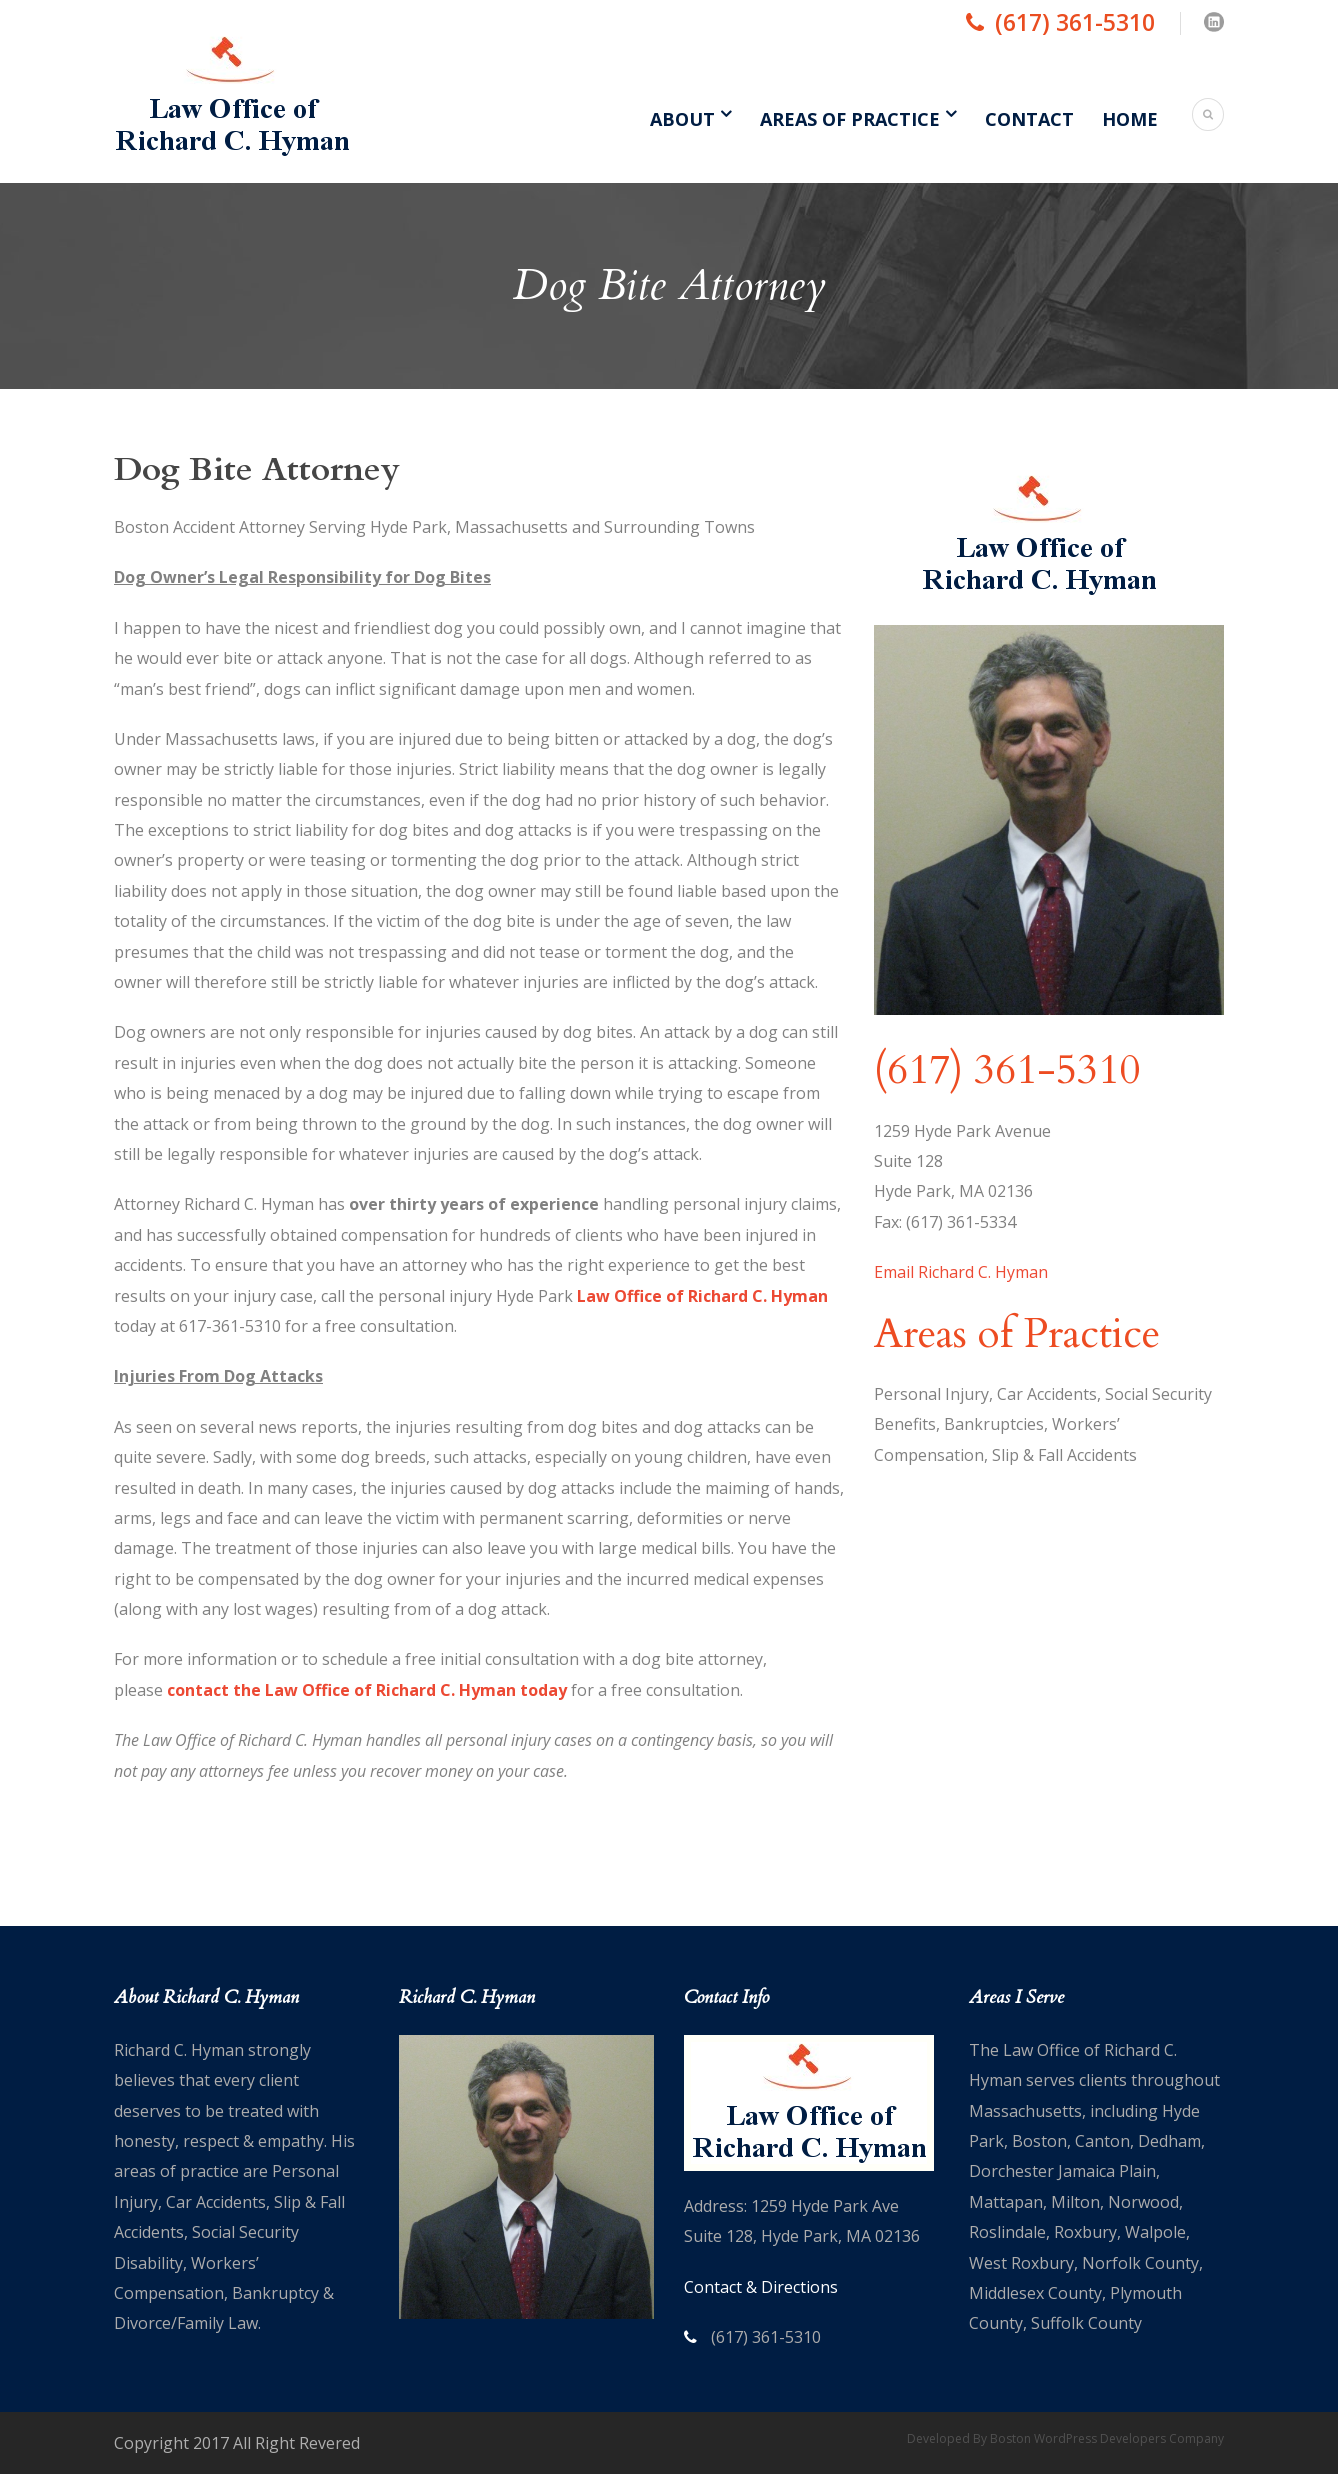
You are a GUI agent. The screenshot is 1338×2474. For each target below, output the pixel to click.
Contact (1029, 119)
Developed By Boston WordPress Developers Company (1065, 2438)
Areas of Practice (850, 119)
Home (1130, 119)
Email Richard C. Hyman (961, 1272)
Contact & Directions (761, 2287)
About (682, 119)
